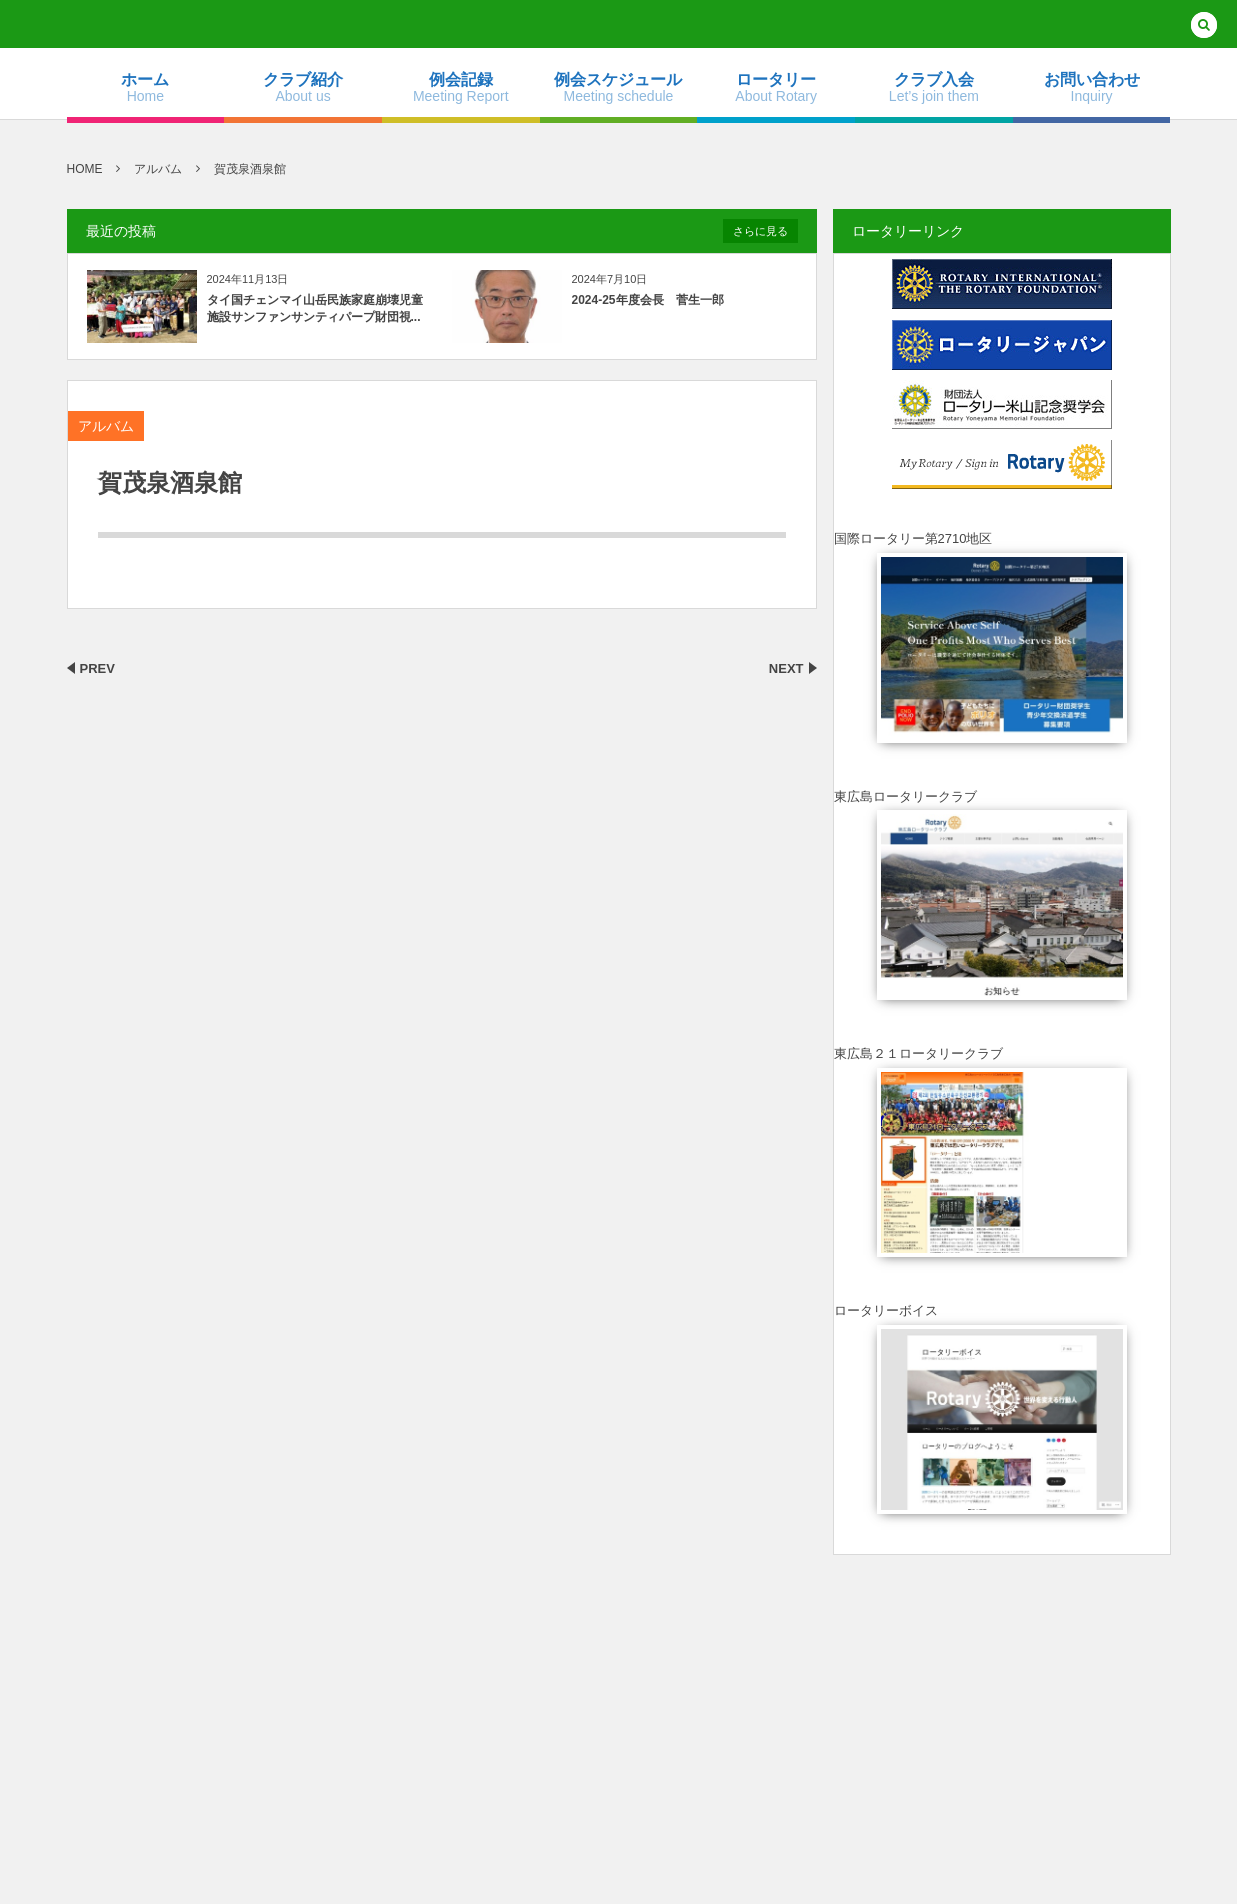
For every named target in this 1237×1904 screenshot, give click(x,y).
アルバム (106, 426)
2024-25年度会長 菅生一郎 (648, 300)
